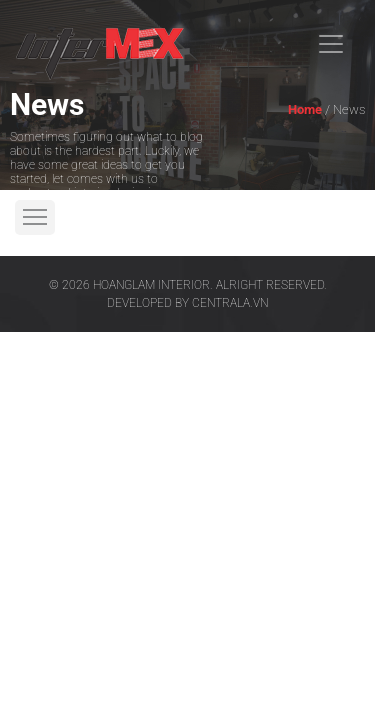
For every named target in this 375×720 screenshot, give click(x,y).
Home (305, 109)
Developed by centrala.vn (187, 303)
